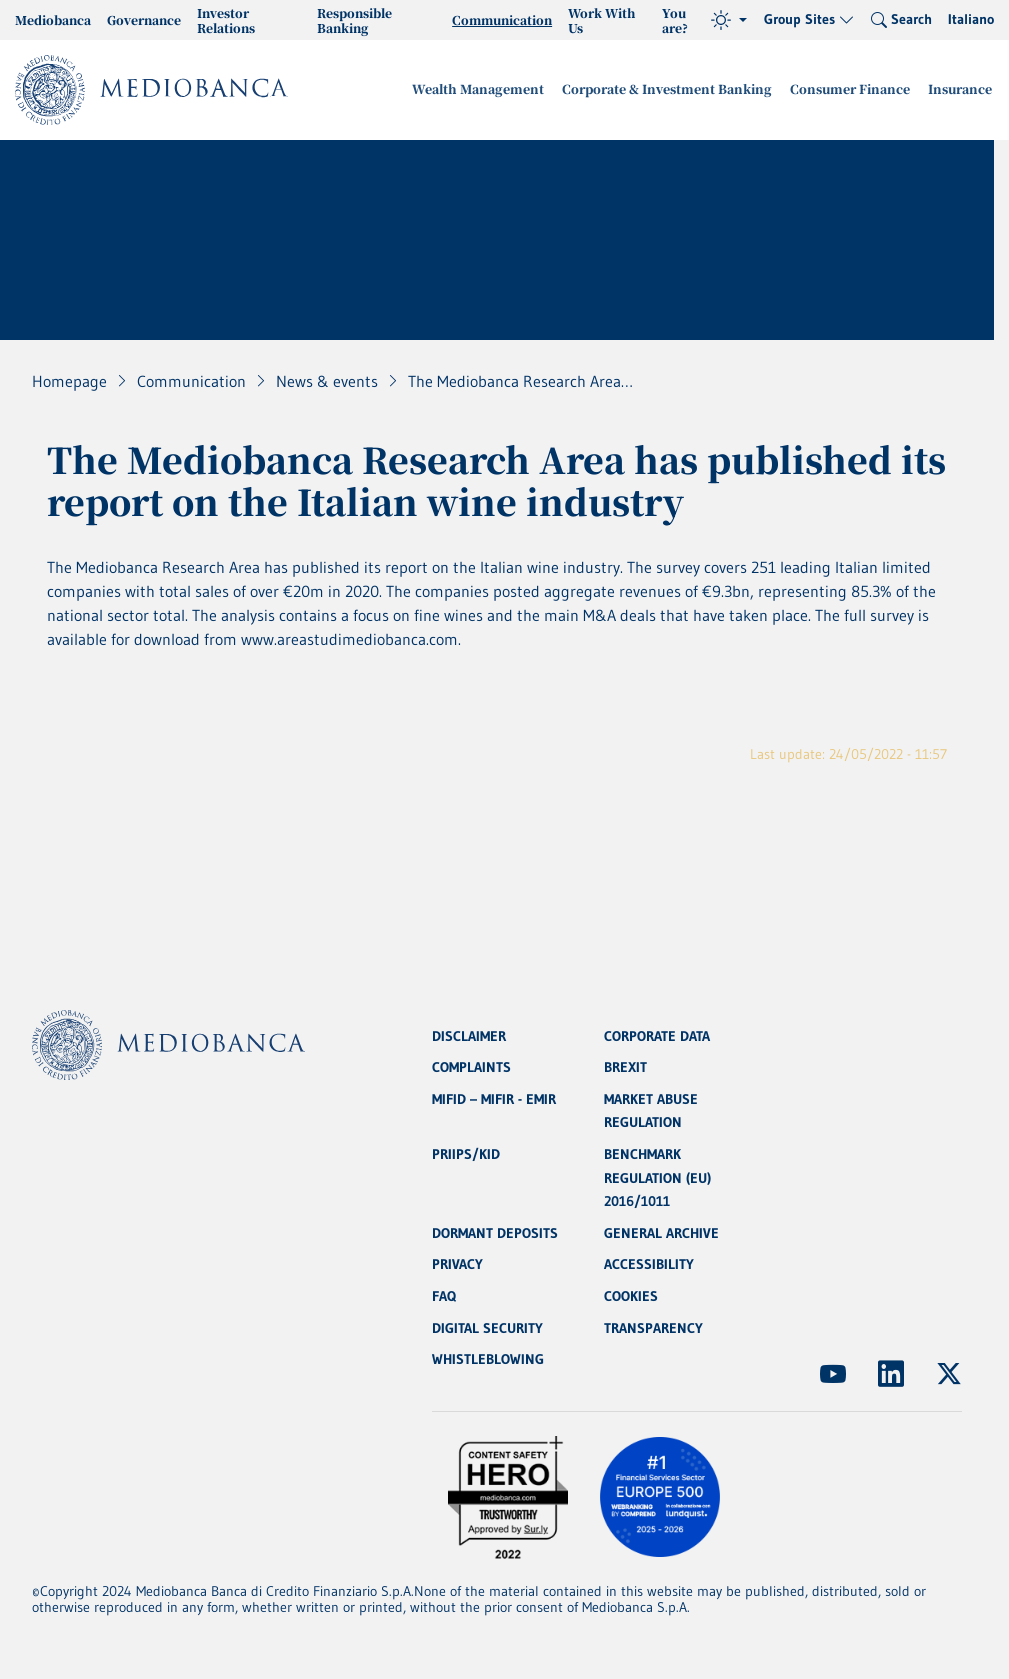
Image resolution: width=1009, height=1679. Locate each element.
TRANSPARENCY (653, 1328)
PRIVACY (457, 1264)
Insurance (962, 89)
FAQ (444, 1296)
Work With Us (601, 20)
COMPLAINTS (471, 1064)
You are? (675, 20)
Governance (144, 19)
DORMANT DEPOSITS (495, 1232)
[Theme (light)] (729, 20)
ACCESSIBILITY (649, 1264)
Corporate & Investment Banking (681, 89)
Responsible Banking (354, 20)
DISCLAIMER (469, 1032)
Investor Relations (226, 20)
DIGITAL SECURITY (487, 1328)
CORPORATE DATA (657, 1032)
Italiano (971, 19)
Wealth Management (500, 89)
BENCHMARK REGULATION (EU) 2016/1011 (657, 1176)
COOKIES (631, 1296)
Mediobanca (53, 19)
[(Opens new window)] (833, 1374)
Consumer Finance (857, 89)
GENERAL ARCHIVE (661, 1232)
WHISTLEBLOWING (488, 1360)
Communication (502, 19)
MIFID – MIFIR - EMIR (494, 1096)
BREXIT (625, 1064)
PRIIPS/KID (466, 1152)
